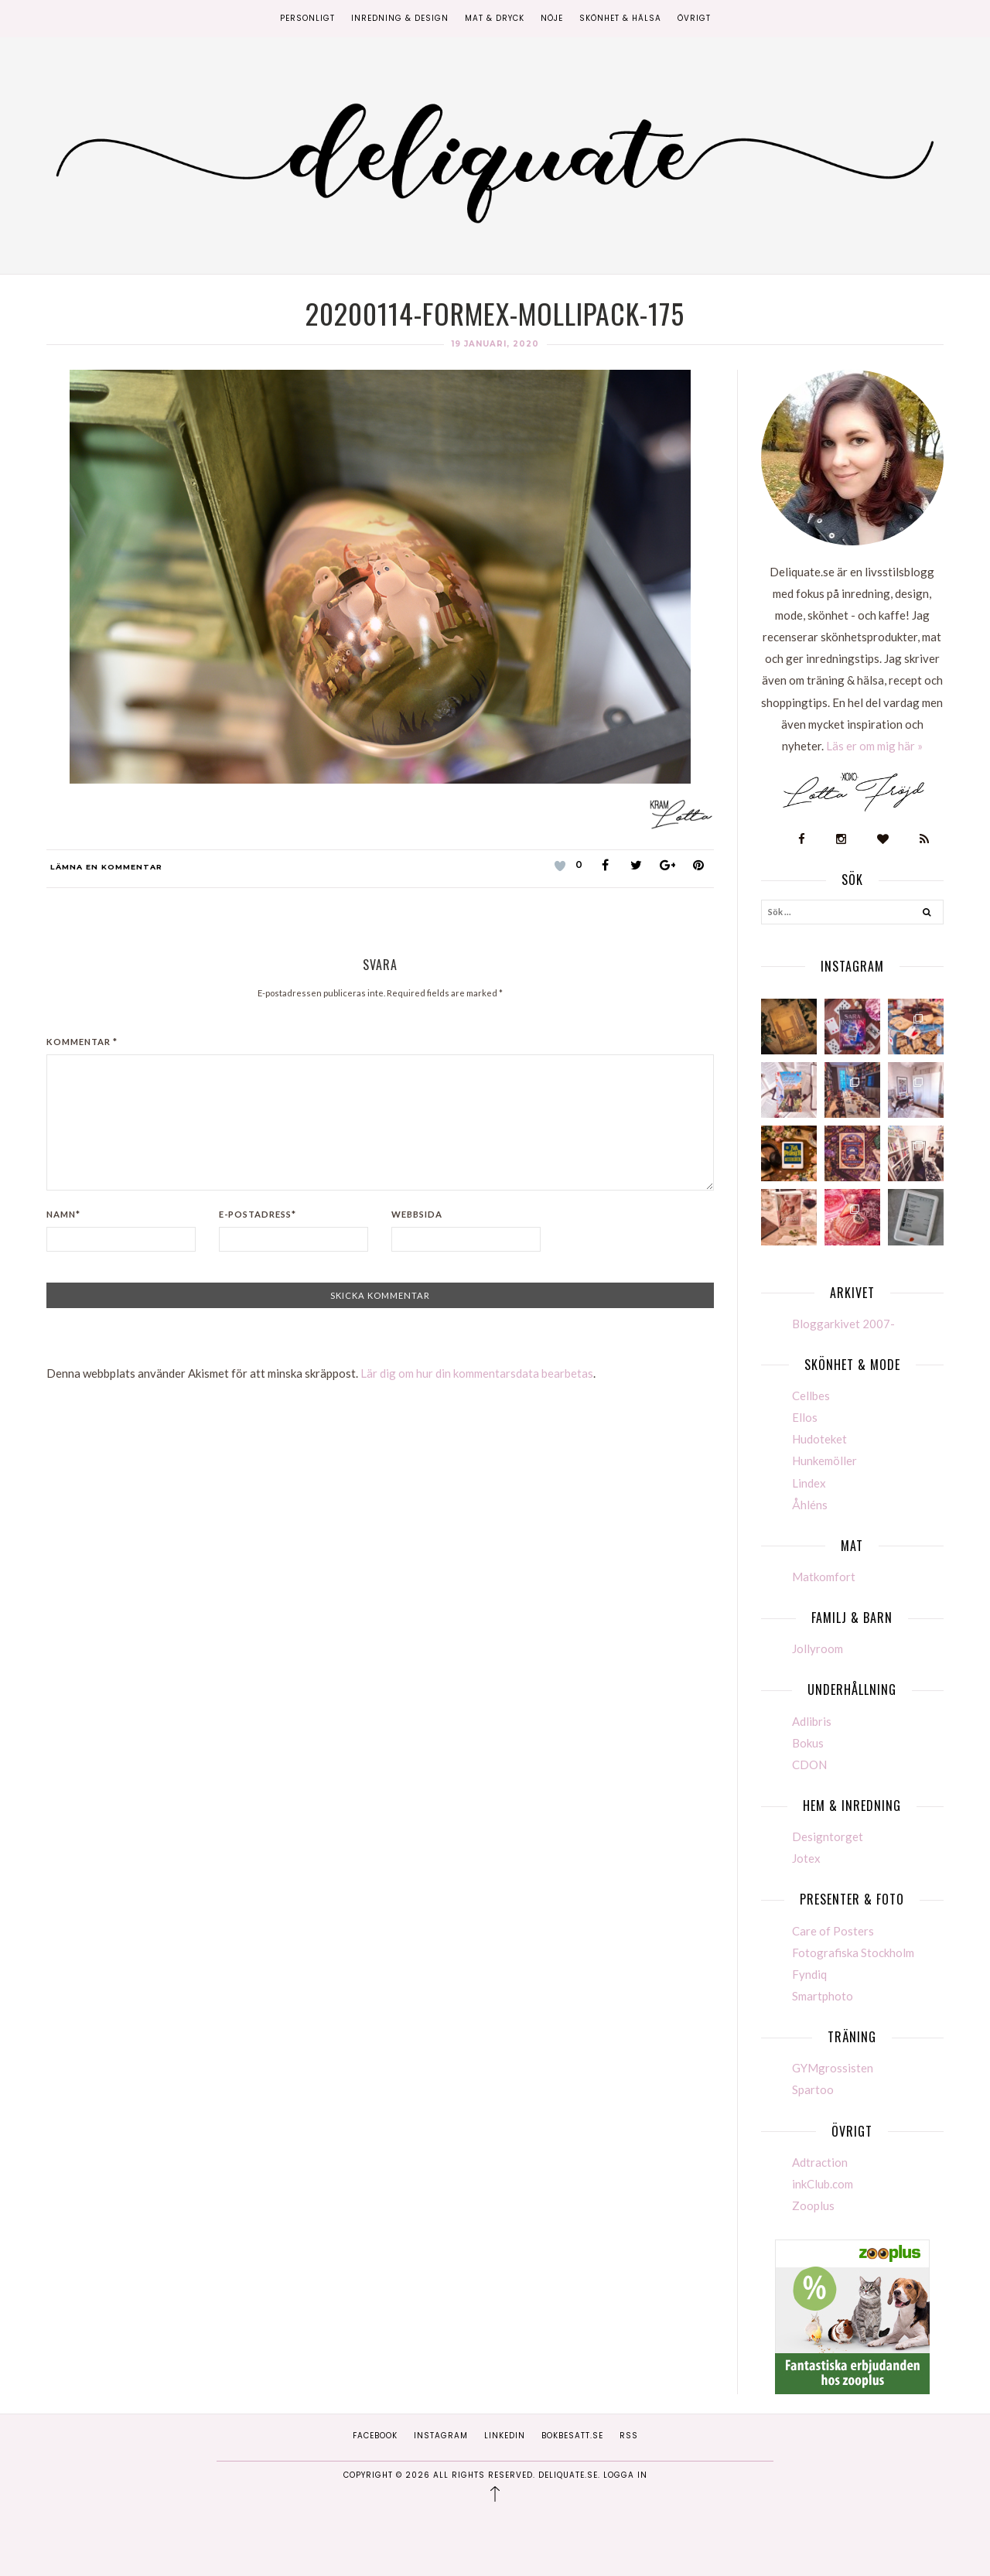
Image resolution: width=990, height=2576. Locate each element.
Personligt (307, 18)
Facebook (375, 2435)
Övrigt (694, 18)
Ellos (805, 1417)
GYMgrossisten (832, 2068)
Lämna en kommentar (106, 867)
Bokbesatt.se (572, 2435)
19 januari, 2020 (495, 344)
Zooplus (813, 2205)
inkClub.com (822, 2184)
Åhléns (810, 1505)
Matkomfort (823, 1577)
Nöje (552, 18)
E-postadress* (257, 1214)
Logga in (625, 2475)
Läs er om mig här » (874, 746)
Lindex (809, 1483)
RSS (629, 2435)
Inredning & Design (400, 18)
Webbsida (416, 1214)
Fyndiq (809, 1974)
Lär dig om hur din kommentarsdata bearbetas (476, 1373)
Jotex (806, 1858)
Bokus (808, 1743)
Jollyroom (817, 1648)
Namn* (63, 1214)
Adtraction (820, 2162)
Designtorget (827, 1836)
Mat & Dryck (494, 18)
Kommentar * (82, 1042)
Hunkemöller (824, 1460)
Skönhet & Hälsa (620, 18)
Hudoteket (819, 1439)
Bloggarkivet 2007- (843, 1324)
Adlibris (811, 1721)
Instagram (441, 2435)
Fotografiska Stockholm (853, 1952)
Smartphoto (822, 1996)
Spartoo (813, 2089)
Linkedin (504, 2435)
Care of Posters (833, 1931)
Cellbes (811, 1395)
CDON (809, 1764)
